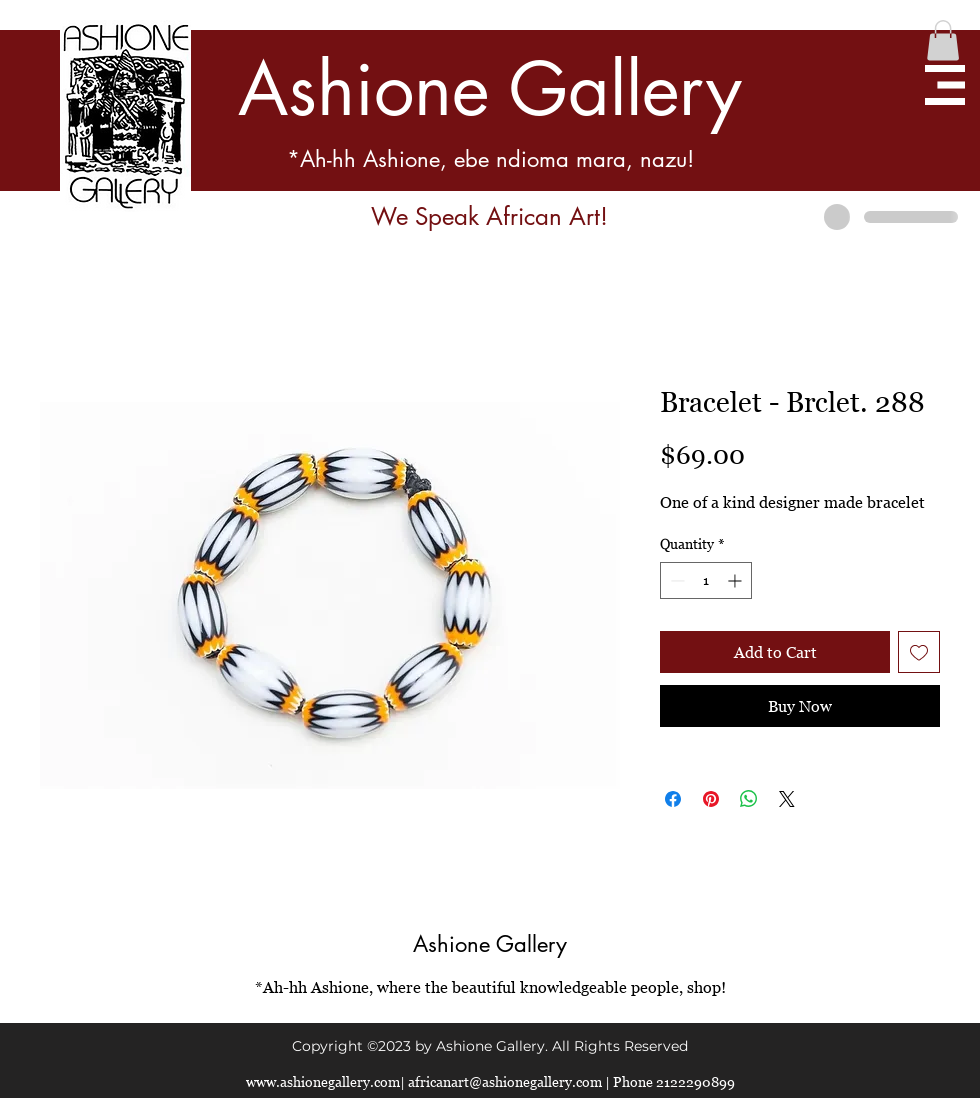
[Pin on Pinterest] (711, 799)
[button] (943, 40)
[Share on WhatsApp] (749, 799)
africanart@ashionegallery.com (505, 1081)
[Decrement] (675, 580)
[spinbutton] (706, 580)
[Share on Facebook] (673, 799)
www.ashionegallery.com (323, 1081)
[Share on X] (787, 799)
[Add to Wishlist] (919, 652)
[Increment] (736, 580)
